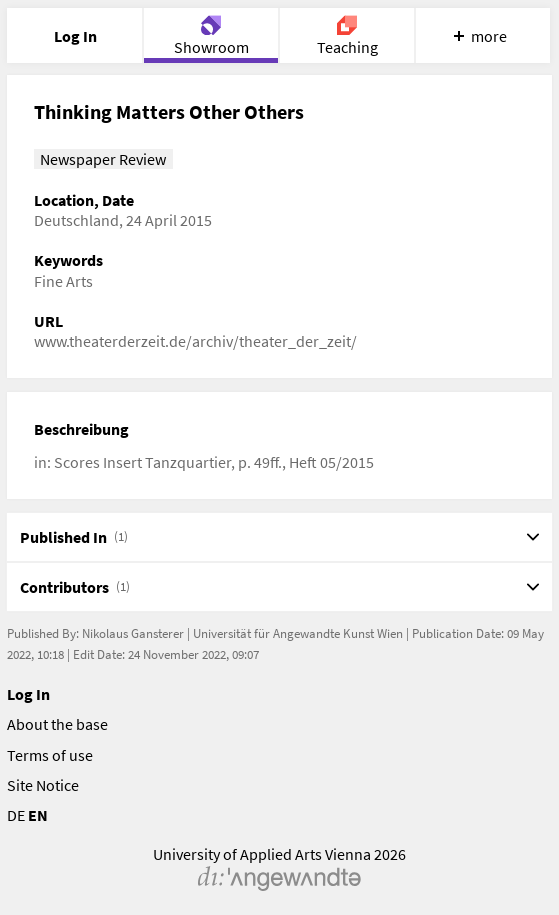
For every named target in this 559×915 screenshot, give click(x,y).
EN (38, 815)
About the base (57, 724)
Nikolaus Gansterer (133, 633)
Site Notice (43, 785)
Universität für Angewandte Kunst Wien (298, 633)
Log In (28, 694)
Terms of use (50, 755)
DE (16, 815)
